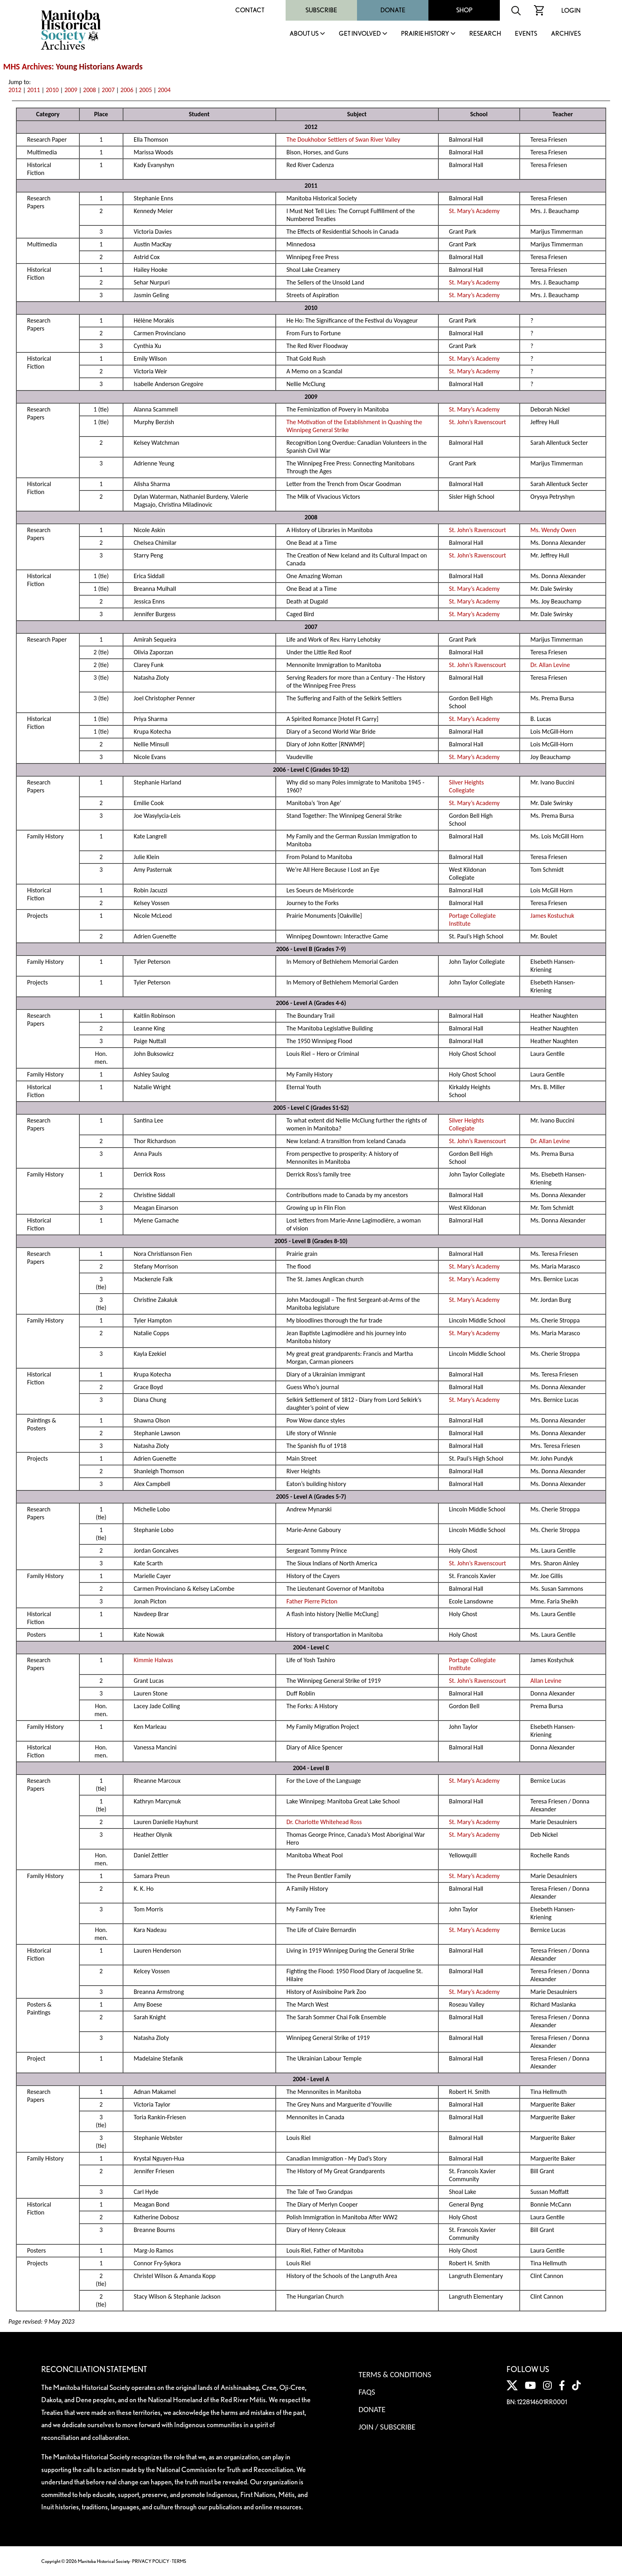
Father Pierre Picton (312, 1601)
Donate (392, 10)
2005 (145, 90)
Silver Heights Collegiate (466, 786)
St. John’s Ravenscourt (477, 422)
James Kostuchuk (552, 915)
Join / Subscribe (387, 2427)
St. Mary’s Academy (474, 211)
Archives (566, 34)
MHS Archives (27, 67)
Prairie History (425, 34)
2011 (33, 90)
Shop (464, 10)
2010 (52, 90)
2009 (70, 90)
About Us (304, 34)
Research (485, 34)
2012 (14, 90)
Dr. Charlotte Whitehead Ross (324, 1822)
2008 (89, 90)
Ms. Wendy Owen (553, 530)
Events (526, 34)
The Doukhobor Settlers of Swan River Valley (343, 139)
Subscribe (321, 10)
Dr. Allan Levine (550, 665)
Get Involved (360, 34)
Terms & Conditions (395, 2374)
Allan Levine (545, 1680)
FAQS (367, 2392)
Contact (250, 10)
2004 (164, 90)
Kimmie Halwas (153, 1660)
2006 (127, 90)
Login (571, 10)
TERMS (179, 2561)
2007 (108, 90)
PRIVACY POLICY (150, 2561)
